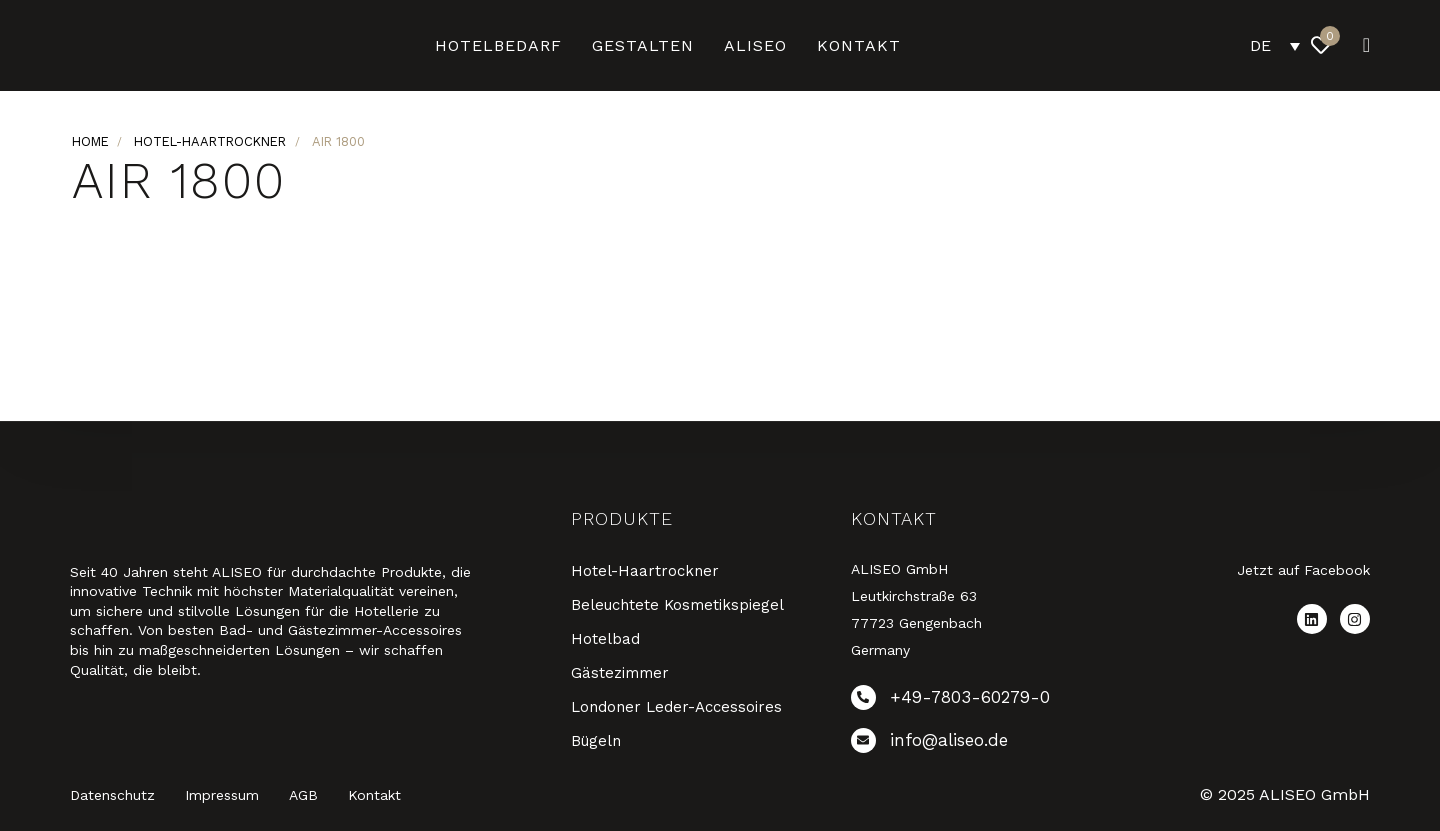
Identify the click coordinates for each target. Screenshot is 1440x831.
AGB (303, 795)
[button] (1360, 45)
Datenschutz (112, 795)
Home (90, 141)
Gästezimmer (620, 673)
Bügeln (596, 741)
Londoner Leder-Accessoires (676, 707)
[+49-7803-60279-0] (976, 701)
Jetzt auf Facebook (1303, 570)
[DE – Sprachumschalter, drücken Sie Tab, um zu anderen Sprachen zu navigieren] (1275, 45)
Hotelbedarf (498, 45)
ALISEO (755, 45)
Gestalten (643, 45)
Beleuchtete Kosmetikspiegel (677, 605)
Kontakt (859, 45)
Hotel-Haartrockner (210, 141)
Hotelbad (605, 639)
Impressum (222, 795)
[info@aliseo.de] (976, 744)
